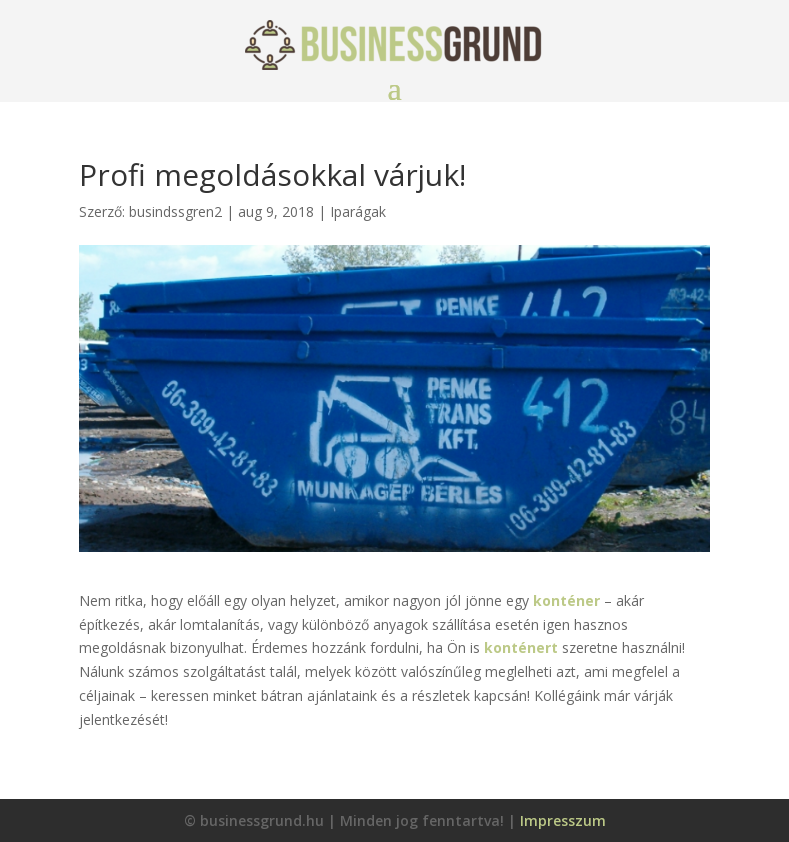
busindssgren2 (175, 211)
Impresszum (563, 820)
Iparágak (358, 211)
